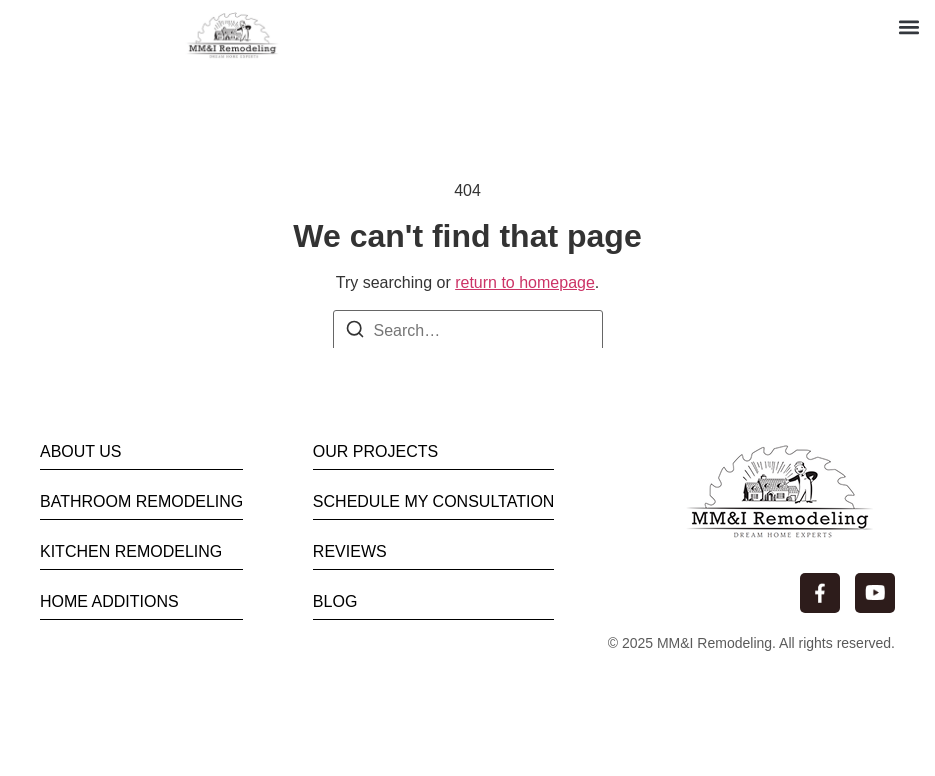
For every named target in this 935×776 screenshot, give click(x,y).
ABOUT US (81, 451)
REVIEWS (350, 551)
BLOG (335, 601)
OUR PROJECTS (375, 451)
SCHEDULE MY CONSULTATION (434, 501)
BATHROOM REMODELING (141, 501)
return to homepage (525, 282)
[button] (908, 26)
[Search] (355, 332)
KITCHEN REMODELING (131, 551)
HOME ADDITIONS (109, 601)
